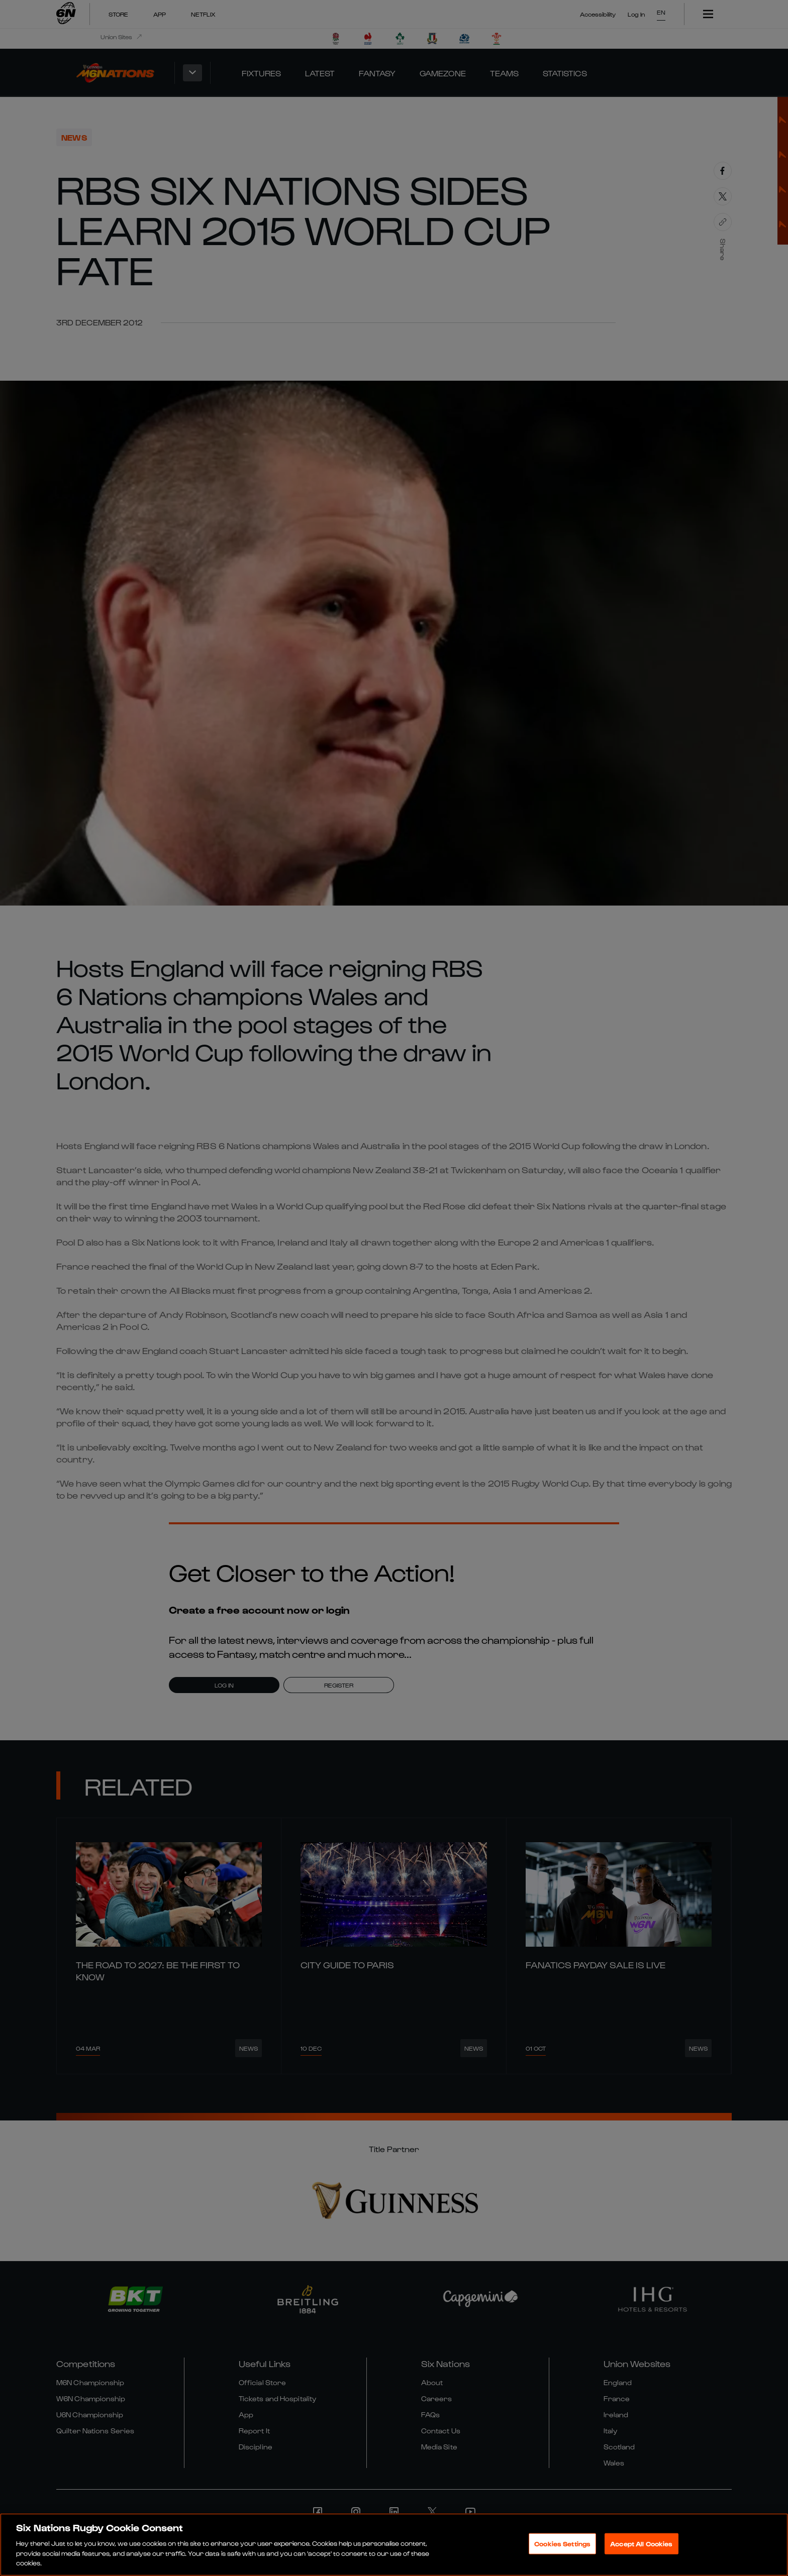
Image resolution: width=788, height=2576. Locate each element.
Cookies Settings (562, 2543)
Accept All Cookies (641, 2543)
